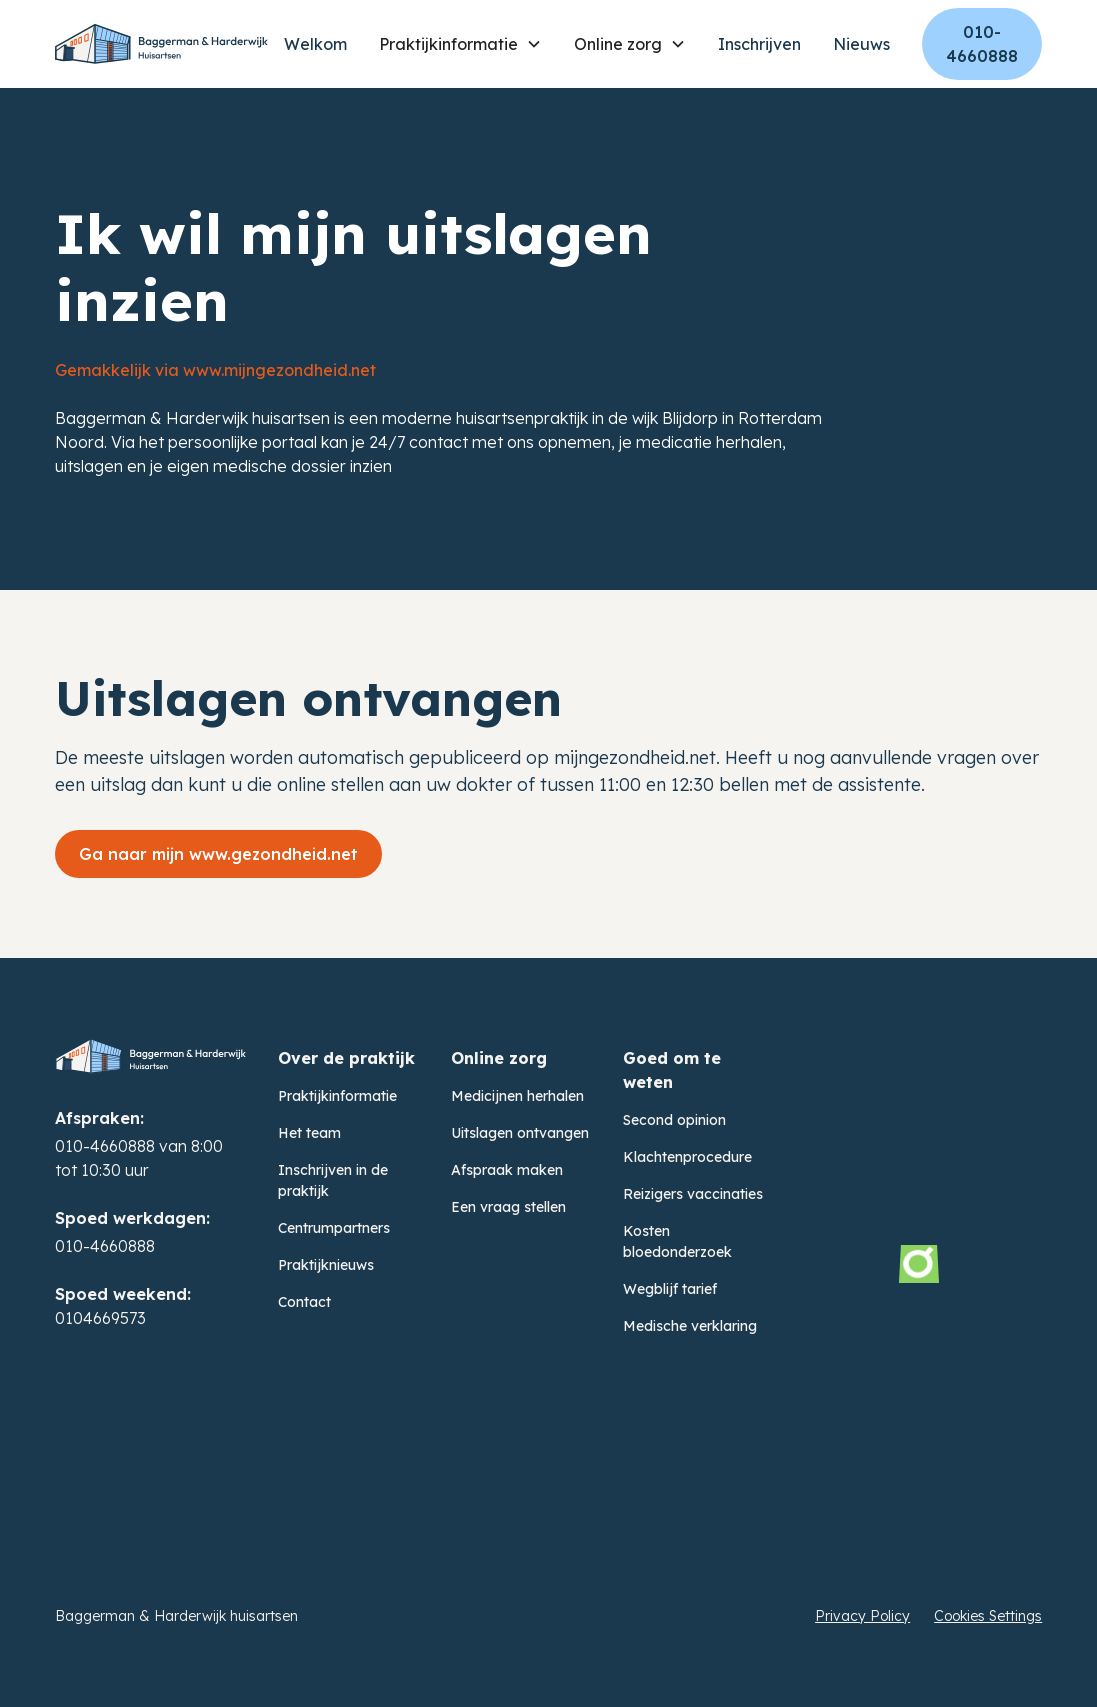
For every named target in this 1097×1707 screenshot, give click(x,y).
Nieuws (861, 44)
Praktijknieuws (326, 1265)
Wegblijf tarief (670, 1289)
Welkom (315, 44)
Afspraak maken (507, 1170)
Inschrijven (759, 44)
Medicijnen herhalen (517, 1096)
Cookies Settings (988, 1616)
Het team (309, 1133)
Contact (304, 1302)
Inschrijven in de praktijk (333, 1180)
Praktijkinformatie (337, 1096)
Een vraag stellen (508, 1207)
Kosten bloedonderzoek (677, 1241)
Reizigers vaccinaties (693, 1194)
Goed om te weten (672, 1070)
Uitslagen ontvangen (520, 1133)
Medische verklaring (690, 1326)
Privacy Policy (862, 1616)
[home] (161, 44)
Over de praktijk (346, 1058)
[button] (460, 44)
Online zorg (499, 1058)
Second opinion (674, 1120)
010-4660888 (982, 44)
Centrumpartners (334, 1228)
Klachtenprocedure (687, 1157)
